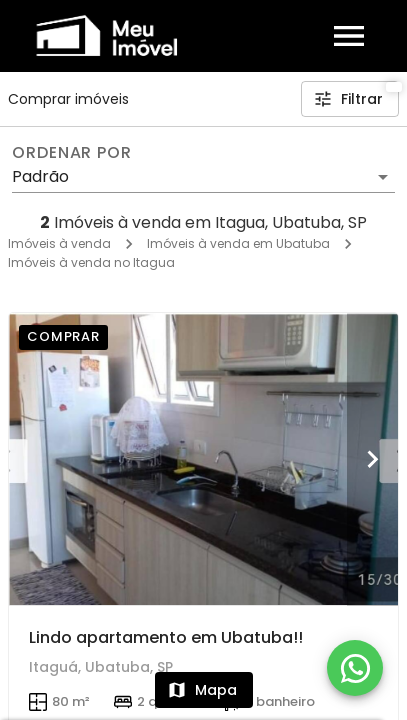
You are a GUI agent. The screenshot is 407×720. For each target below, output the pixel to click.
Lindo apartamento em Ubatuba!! (166, 637)
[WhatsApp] (355, 668)
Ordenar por (72, 153)
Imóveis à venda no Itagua (91, 262)
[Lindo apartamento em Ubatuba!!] (203, 459)
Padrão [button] (40, 176)
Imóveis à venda (59, 243)
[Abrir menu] (349, 36)
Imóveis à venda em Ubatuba (238, 243)
